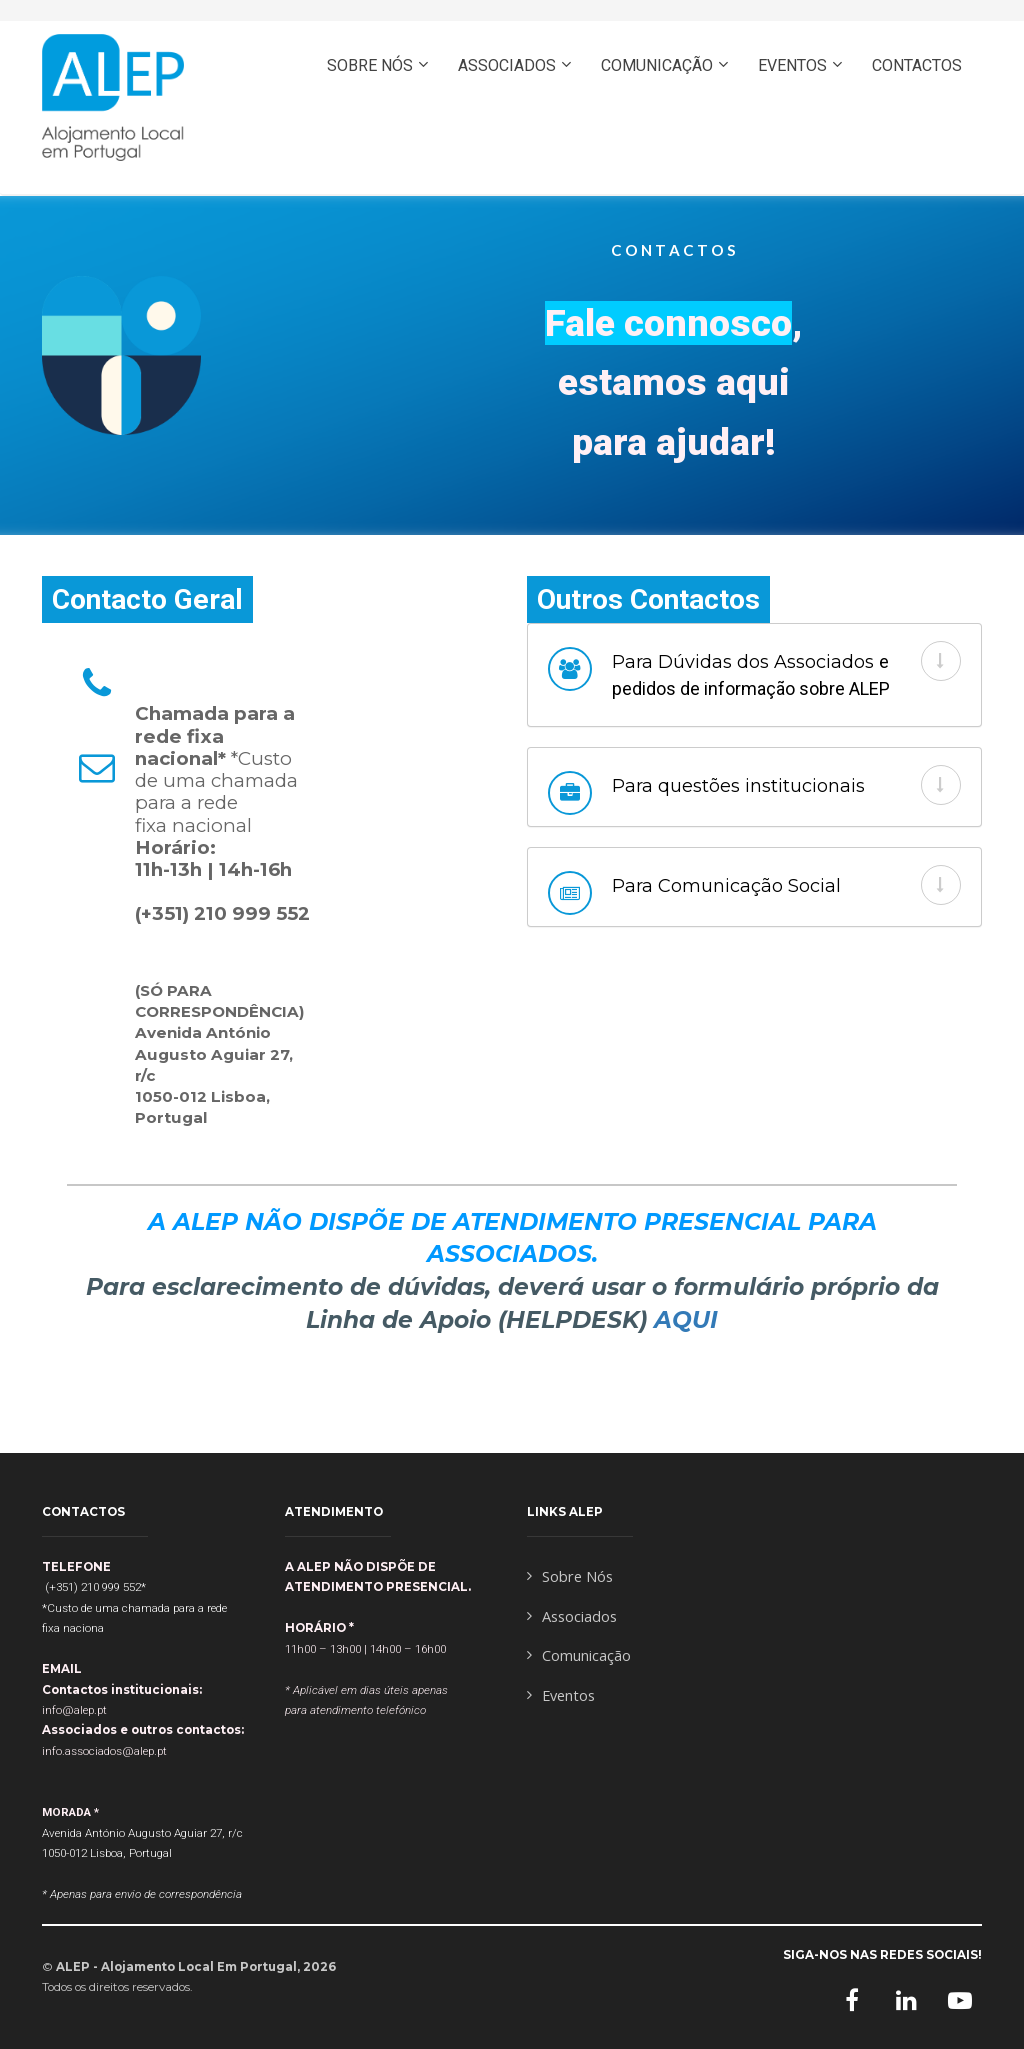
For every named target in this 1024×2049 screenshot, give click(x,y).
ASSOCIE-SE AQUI (659, 151)
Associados (572, 1616)
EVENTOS (792, 65)
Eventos (561, 1695)
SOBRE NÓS (370, 65)
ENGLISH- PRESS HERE (867, 151)
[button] (941, 661)
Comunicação (579, 1655)
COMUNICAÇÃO (657, 65)
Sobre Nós (570, 1576)
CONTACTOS (917, 65)
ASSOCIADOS (507, 65)
